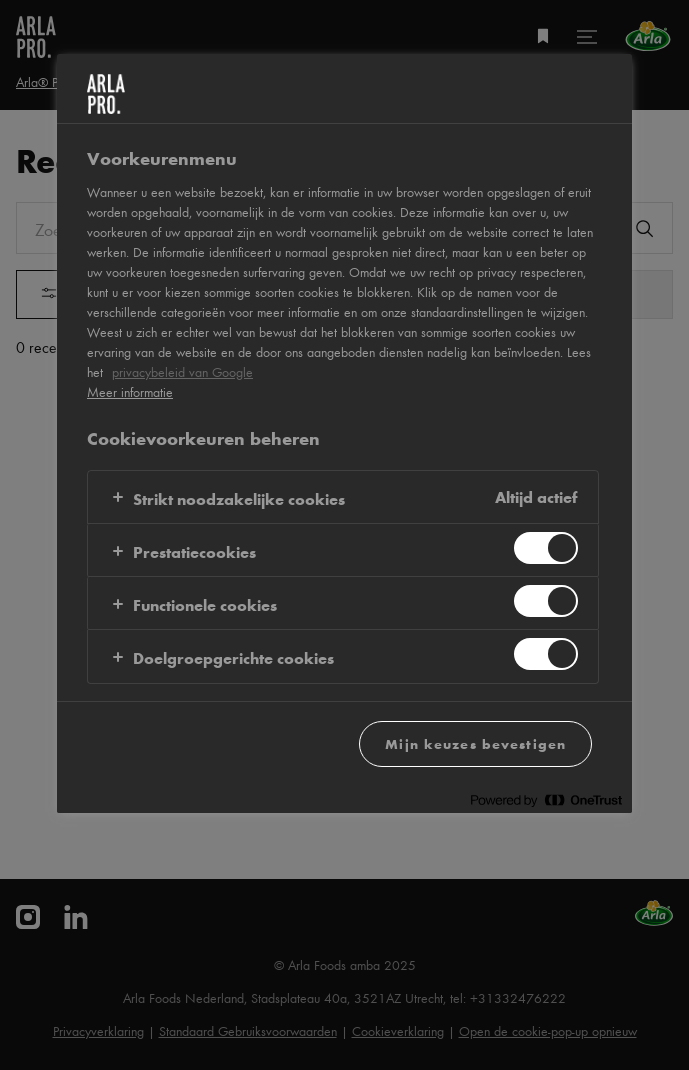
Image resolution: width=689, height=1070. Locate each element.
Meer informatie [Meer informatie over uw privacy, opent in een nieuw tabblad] (130, 392)
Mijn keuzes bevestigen (475, 743)
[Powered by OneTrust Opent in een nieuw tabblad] (546, 800)
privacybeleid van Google (182, 372)
